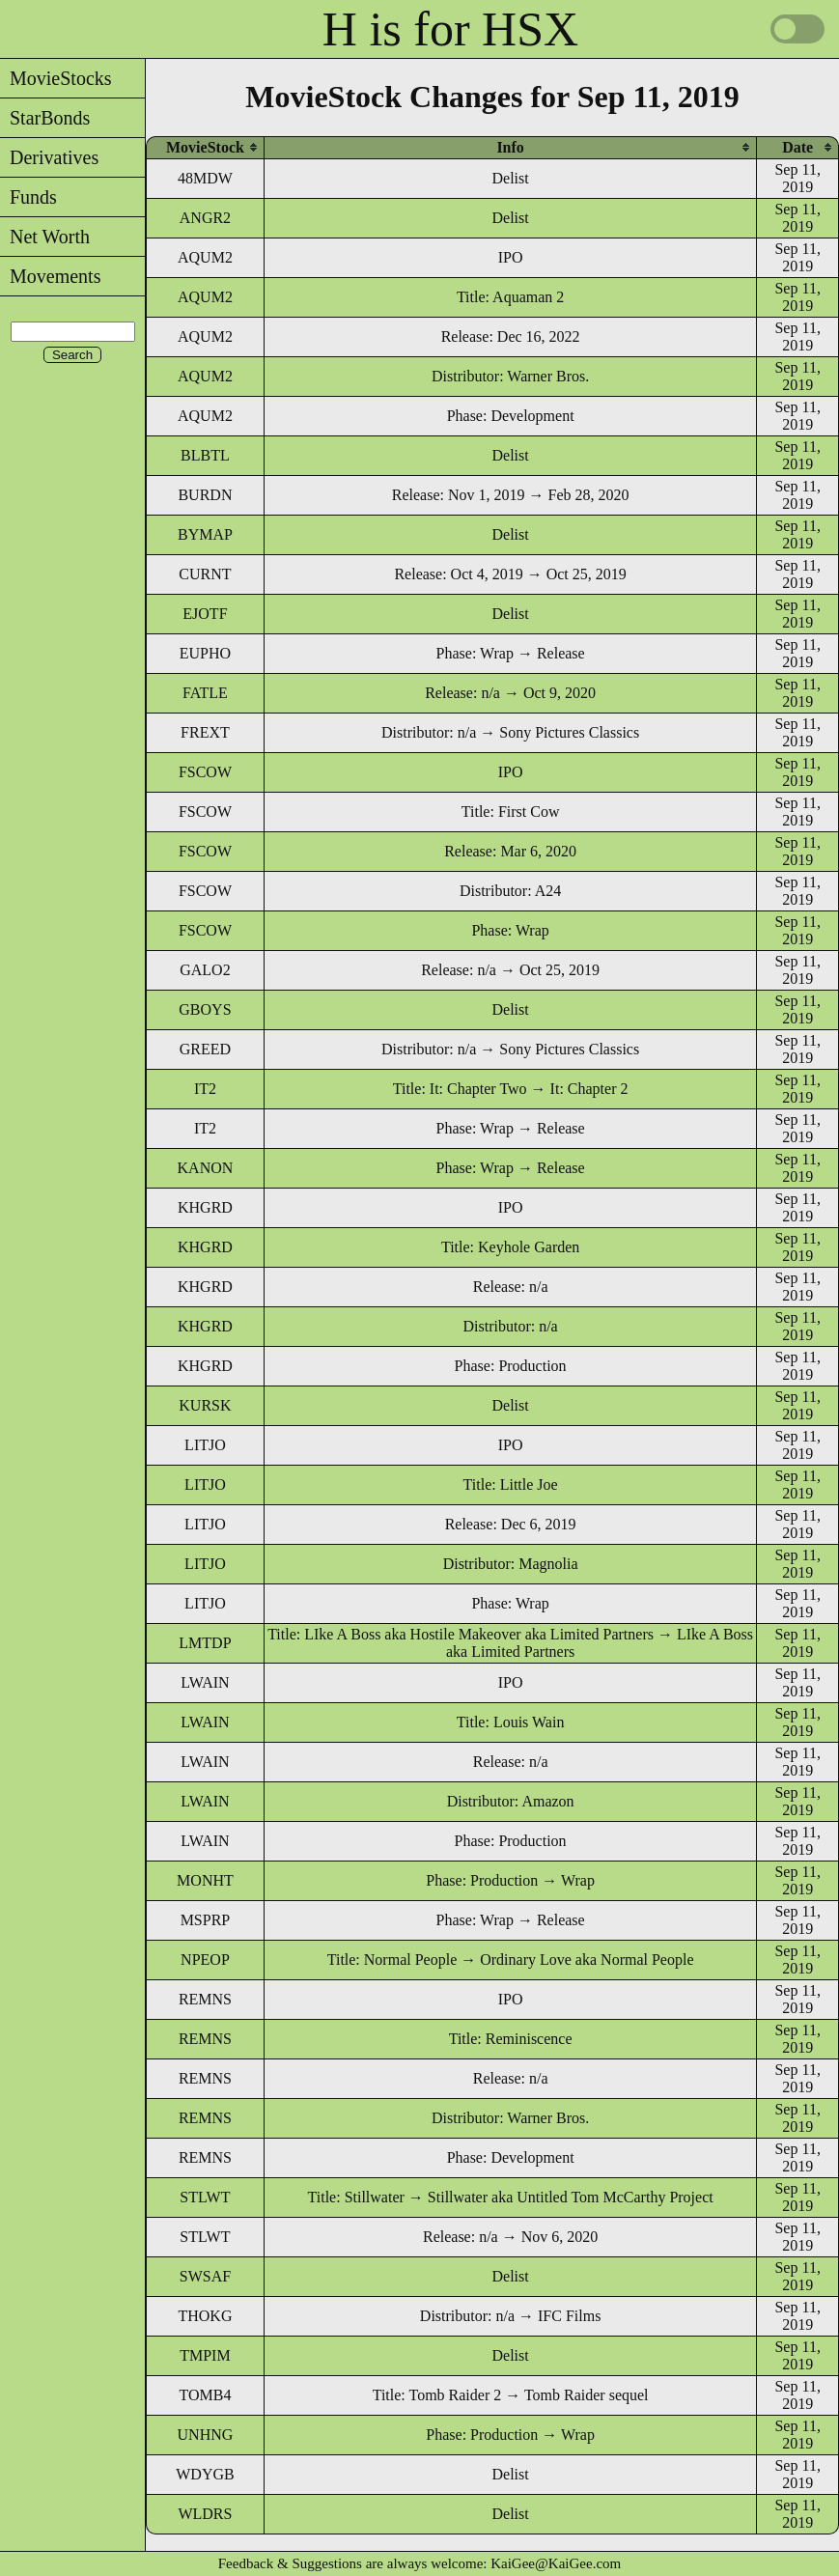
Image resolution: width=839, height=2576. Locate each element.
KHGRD (205, 1207)
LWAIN (205, 1682)
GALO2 (205, 970)
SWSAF (205, 2276)
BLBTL (205, 455)
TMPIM (205, 2355)
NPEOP (205, 1959)
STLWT (205, 2197)
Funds (28, 197)
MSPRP (206, 1920)
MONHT (205, 1880)
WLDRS (205, 2514)
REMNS (205, 1999)
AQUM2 (205, 257)
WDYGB (205, 2474)
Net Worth (45, 236)
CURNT (205, 574)
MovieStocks (56, 78)
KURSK (205, 1405)
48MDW (205, 178)
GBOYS (205, 1009)
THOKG (205, 2316)
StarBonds (45, 117)
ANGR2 (205, 218)
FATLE (205, 693)
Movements (50, 276)
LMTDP (205, 1643)
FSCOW (205, 772)
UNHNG (206, 2434)
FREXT (205, 732)
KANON (206, 1168)
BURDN (205, 495)
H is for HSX (450, 29)
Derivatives (49, 157)
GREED (205, 1049)
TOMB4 (205, 2395)
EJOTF (204, 613)
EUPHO (205, 653)
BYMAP (205, 534)
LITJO (205, 1445)
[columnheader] (205, 147)
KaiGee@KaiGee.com (555, 2563)
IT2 (205, 1088)
